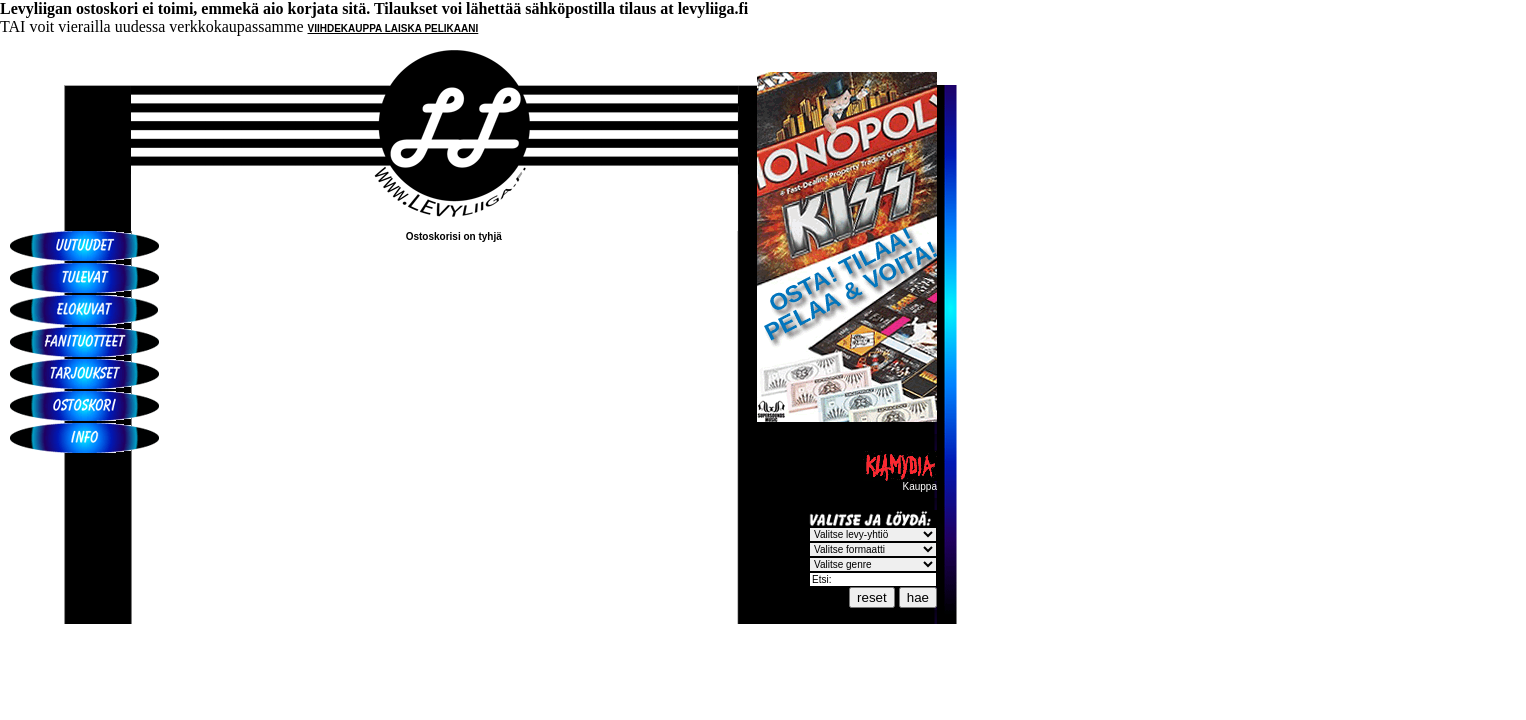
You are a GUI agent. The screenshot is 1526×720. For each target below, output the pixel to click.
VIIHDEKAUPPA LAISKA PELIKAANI (393, 28)
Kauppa (900, 482)
